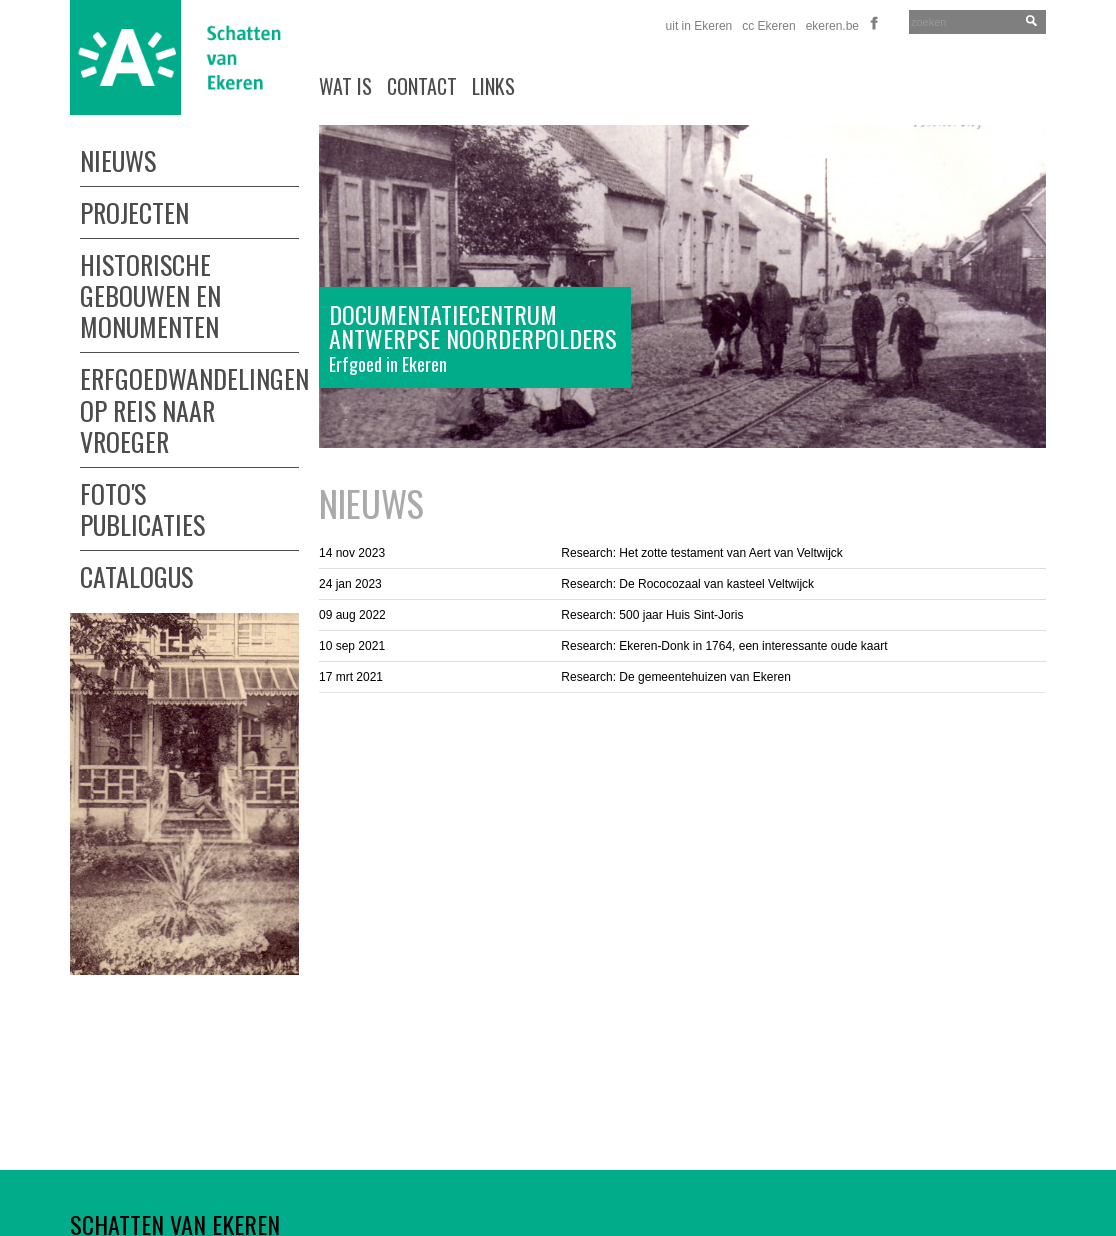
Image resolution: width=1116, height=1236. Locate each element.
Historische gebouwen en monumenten (150, 294)
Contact (422, 86)
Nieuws (118, 160)
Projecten (134, 210)
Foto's (113, 491)
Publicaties (142, 524)
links (493, 86)
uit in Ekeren (699, 26)
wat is (345, 86)
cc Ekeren (768, 26)
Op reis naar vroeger (147, 426)
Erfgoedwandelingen (189, 376)
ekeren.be (832, 26)
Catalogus (136, 574)
